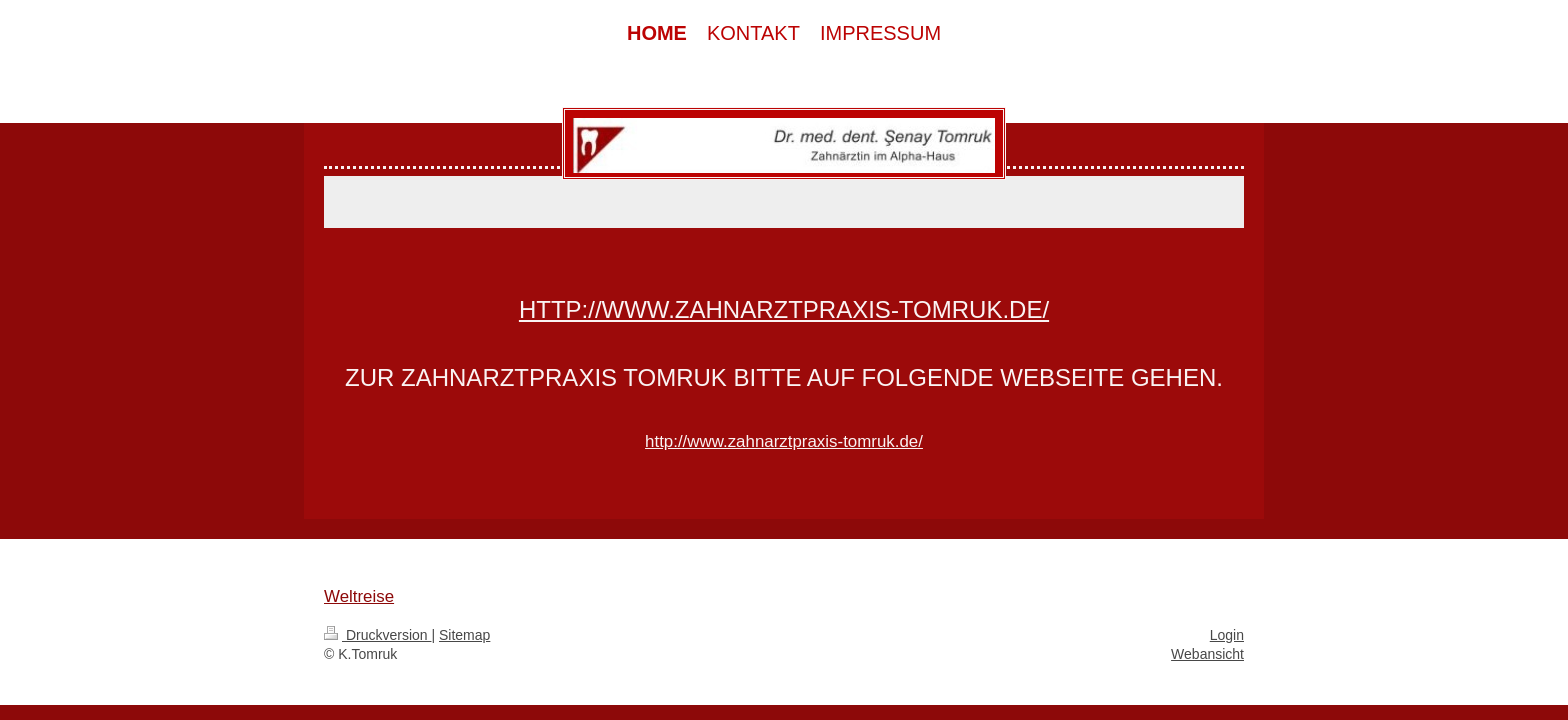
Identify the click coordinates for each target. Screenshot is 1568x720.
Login (1227, 635)
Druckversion (377, 635)
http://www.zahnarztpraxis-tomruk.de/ (784, 309)
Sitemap (464, 635)
